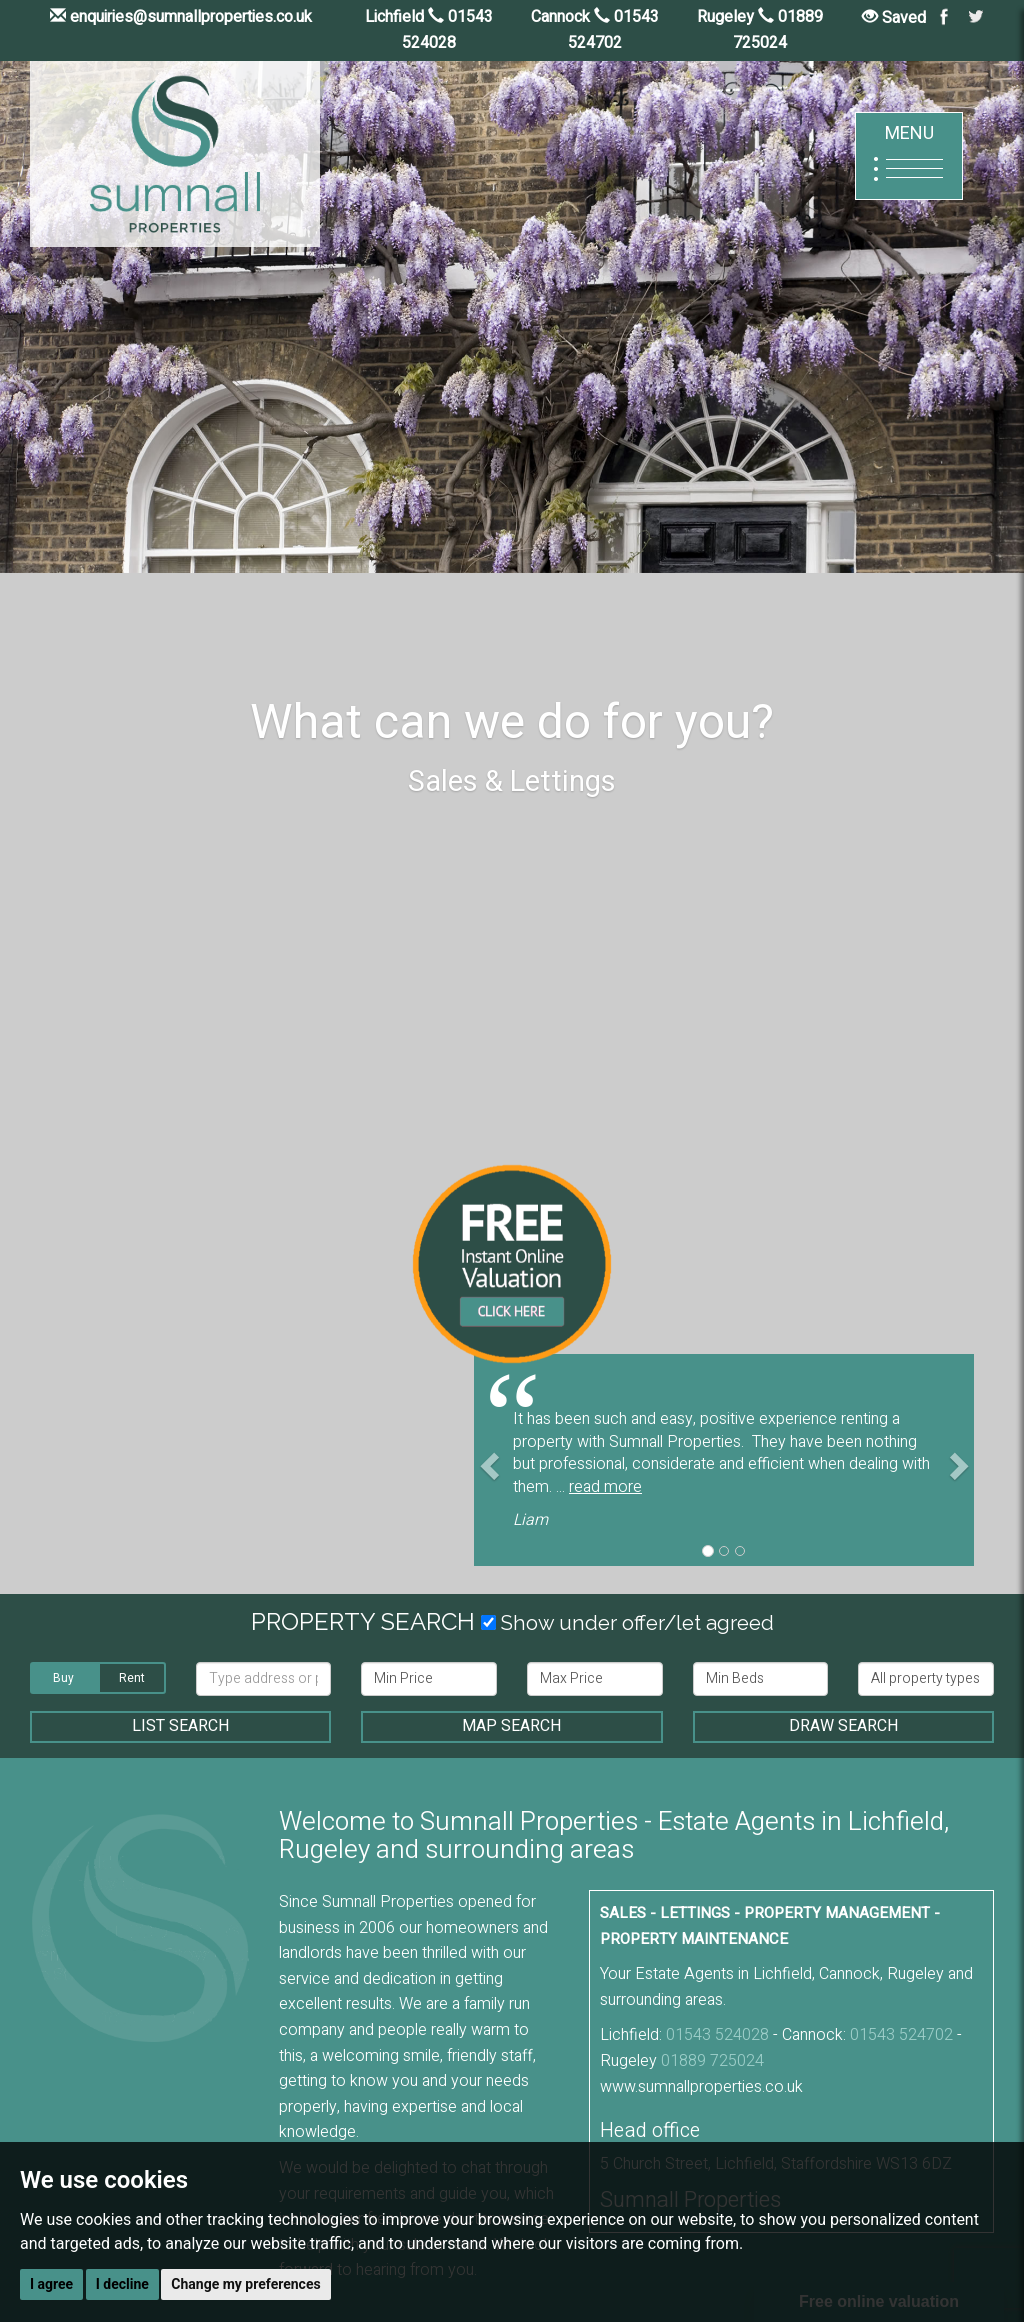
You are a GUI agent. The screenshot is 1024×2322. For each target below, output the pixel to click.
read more (605, 1487)
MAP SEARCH (511, 1726)
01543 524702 (901, 2035)
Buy (63, 1678)
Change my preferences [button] (245, 2284)
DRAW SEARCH (843, 1726)
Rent (132, 1678)
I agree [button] (51, 2284)
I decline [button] (122, 2284)
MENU (909, 155)
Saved (894, 18)
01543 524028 (717, 2035)
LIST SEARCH (180, 1726)
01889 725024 (712, 2061)
